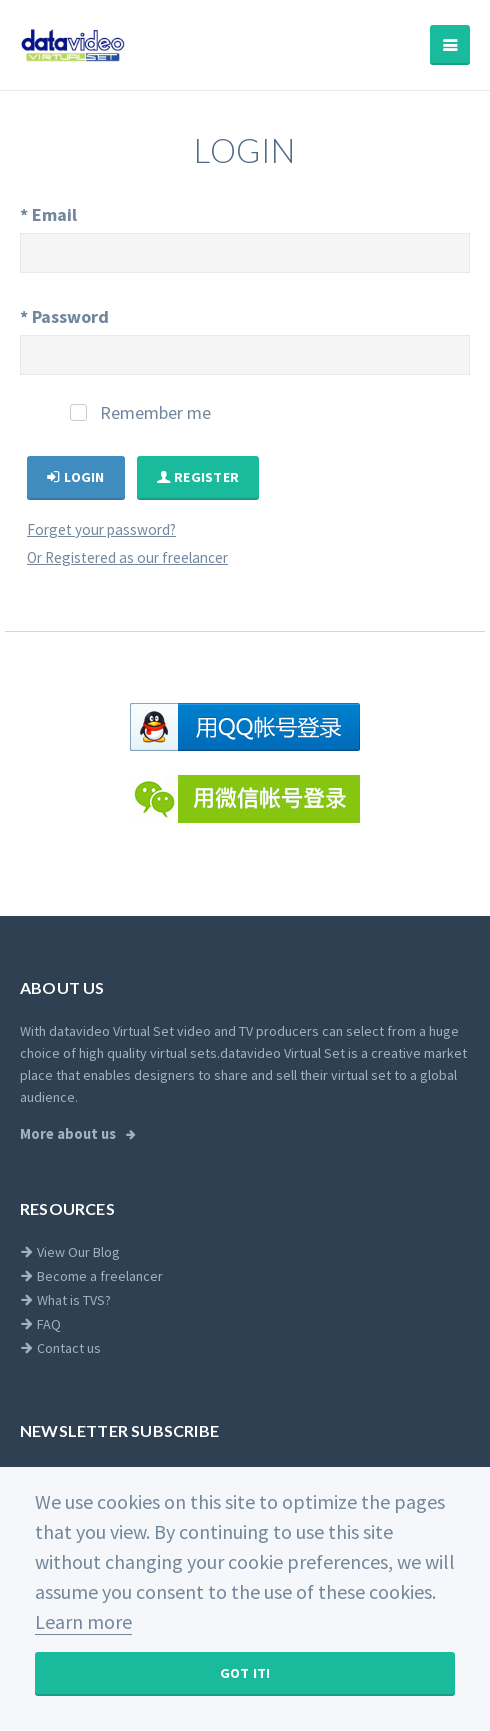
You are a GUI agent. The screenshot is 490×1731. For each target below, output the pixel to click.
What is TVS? (65, 1300)
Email (48, 214)
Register (198, 477)
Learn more (83, 1621)
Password (64, 316)
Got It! (245, 1673)
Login (76, 477)
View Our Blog (70, 1252)
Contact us (60, 1348)
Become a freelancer (91, 1276)
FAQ (40, 1324)
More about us (69, 1134)
